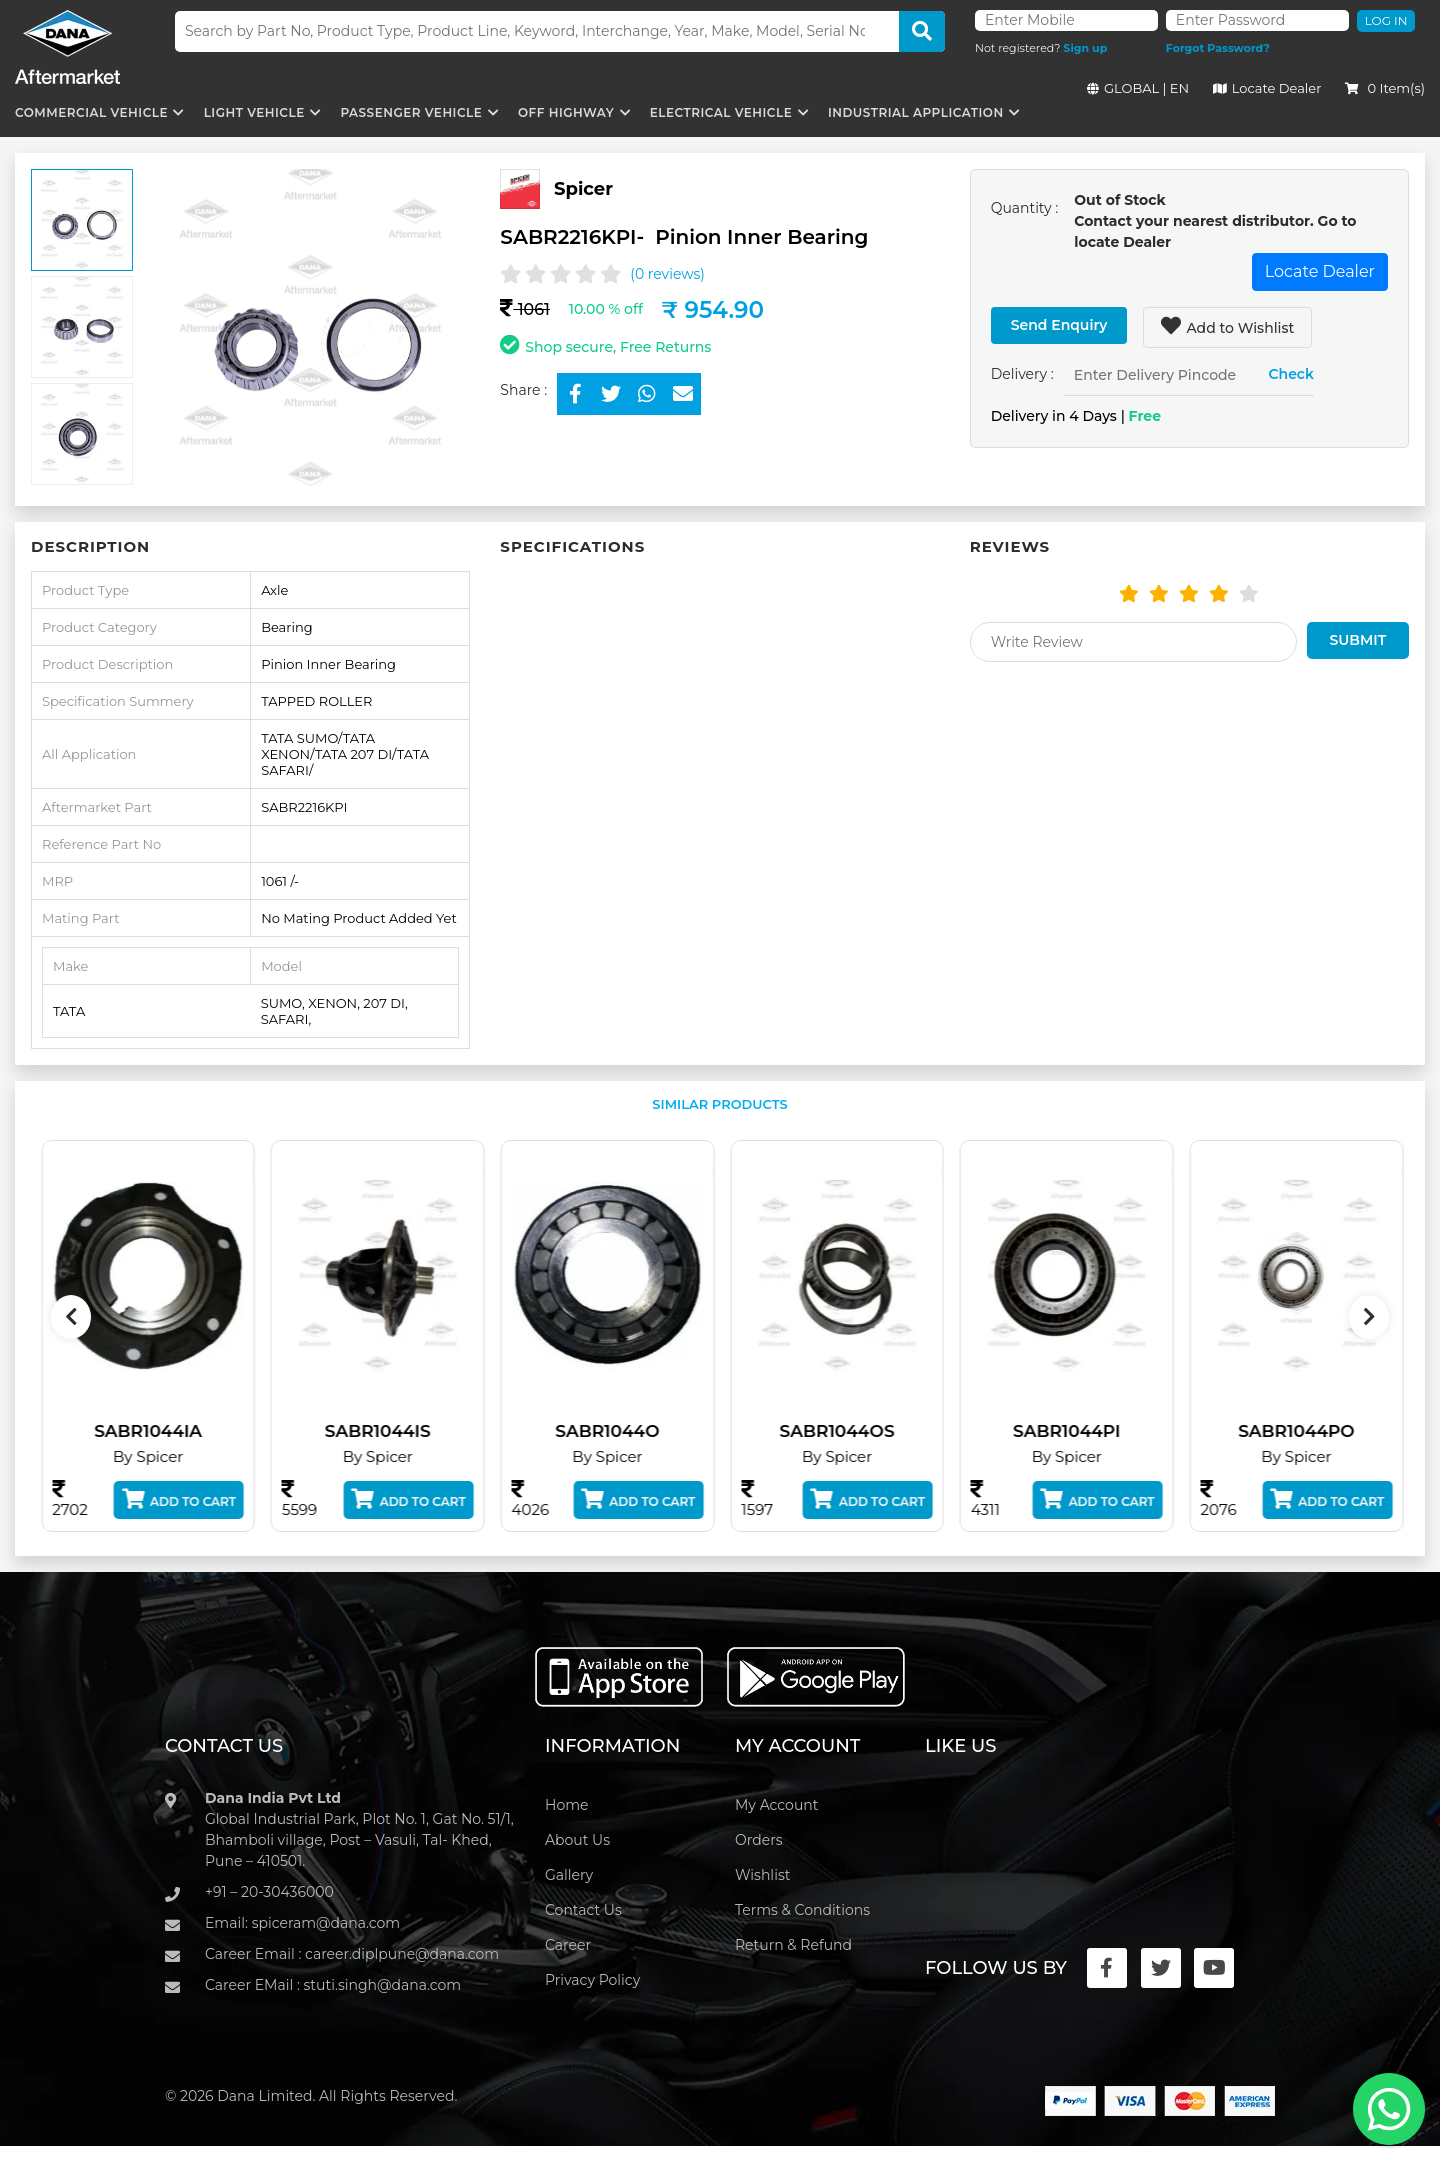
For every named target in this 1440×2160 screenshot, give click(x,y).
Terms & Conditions (802, 1910)
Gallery (569, 1875)
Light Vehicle (254, 112)
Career (568, 1945)
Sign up (1085, 48)
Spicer (583, 188)
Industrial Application (916, 112)
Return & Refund (793, 1945)
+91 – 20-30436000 (269, 1892)
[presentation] (71, 1317)
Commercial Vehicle (91, 112)
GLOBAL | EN (1138, 88)
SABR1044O (623, 1431)
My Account (776, 1805)
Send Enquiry (1059, 325)
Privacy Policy (592, 1980)
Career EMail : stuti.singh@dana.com (333, 1985)
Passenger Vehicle (411, 112)
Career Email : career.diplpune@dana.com (352, 1954)
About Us (577, 1840)
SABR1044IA (164, 1431)
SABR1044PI (1082, 1431)
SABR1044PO (1312, 1431)
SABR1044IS (393, 1431)
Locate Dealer (1267, 88)
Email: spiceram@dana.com (302, 1923)
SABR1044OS (852, 1431)
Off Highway (566, 112)
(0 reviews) (667, 274)
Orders (759, 1840)
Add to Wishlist (1227, 326)
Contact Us (583, 1910)
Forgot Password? (1218, 48)
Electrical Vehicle (721, 112)
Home (566, 1805)
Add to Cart (195, 1499)
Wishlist (762, 1875)
